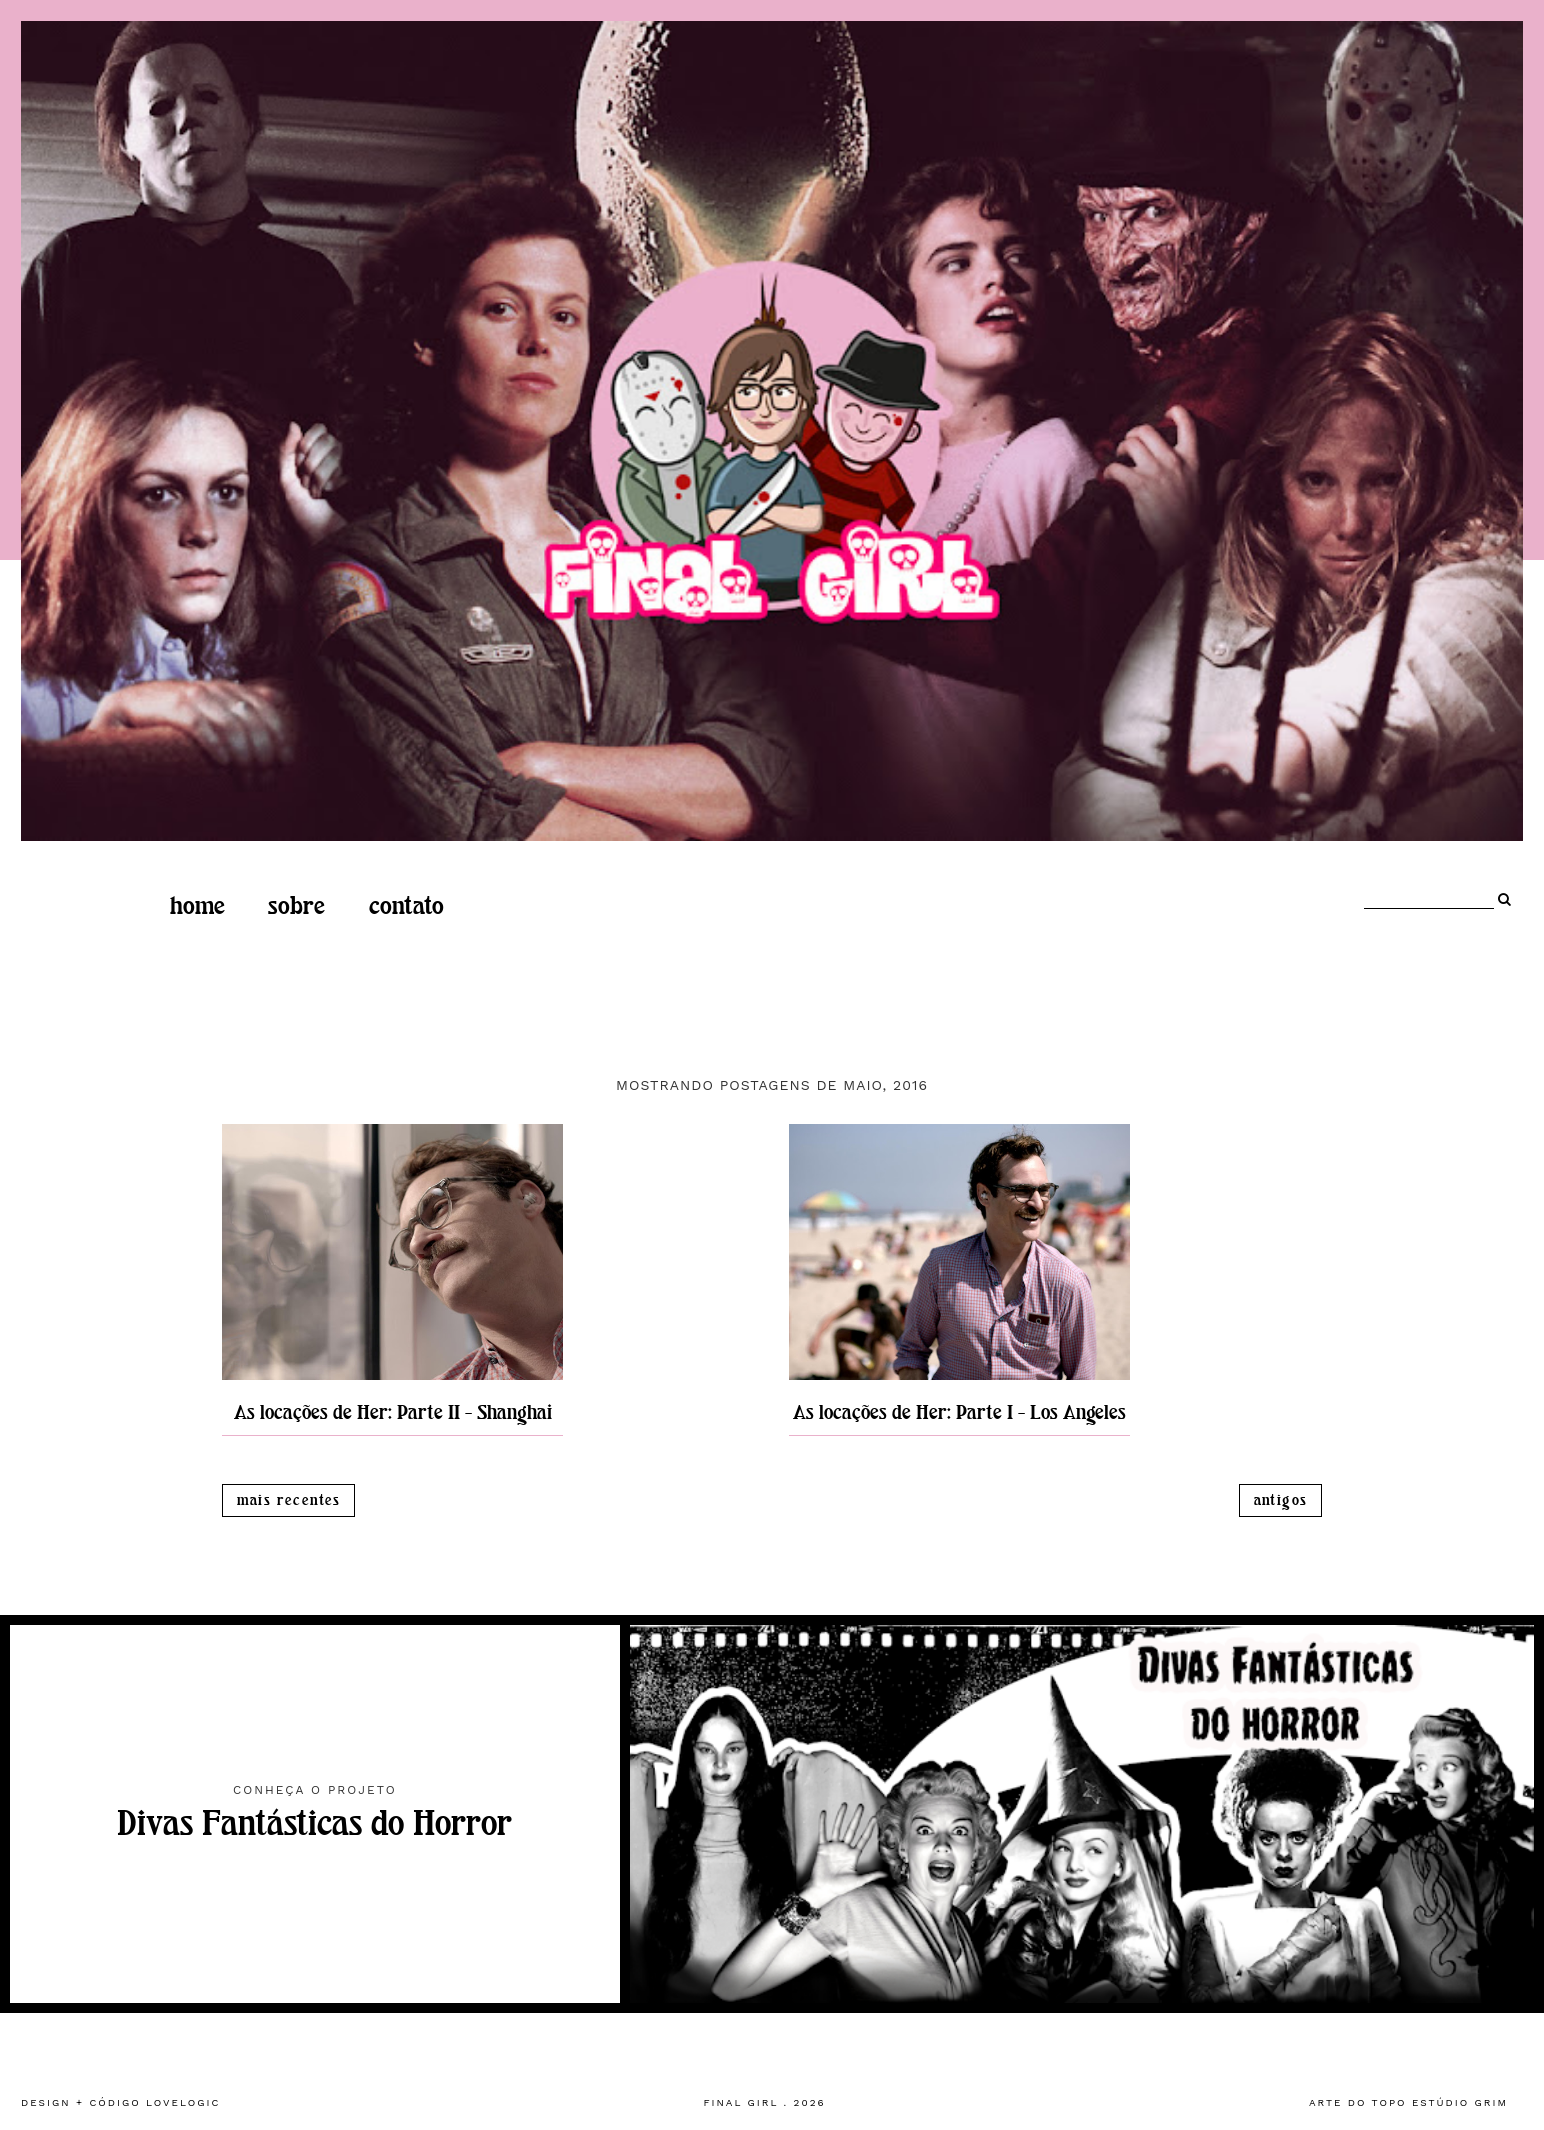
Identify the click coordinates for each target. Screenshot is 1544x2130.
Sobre (296, 906)
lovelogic (183, 2102)
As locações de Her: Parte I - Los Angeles (959, 1412)
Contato (406, 906)
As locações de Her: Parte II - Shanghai (393, 1412)
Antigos (1281, 1500)
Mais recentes (289, 1500)
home (197, 906)
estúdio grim (1460, 2102)
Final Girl (740, 2102)
